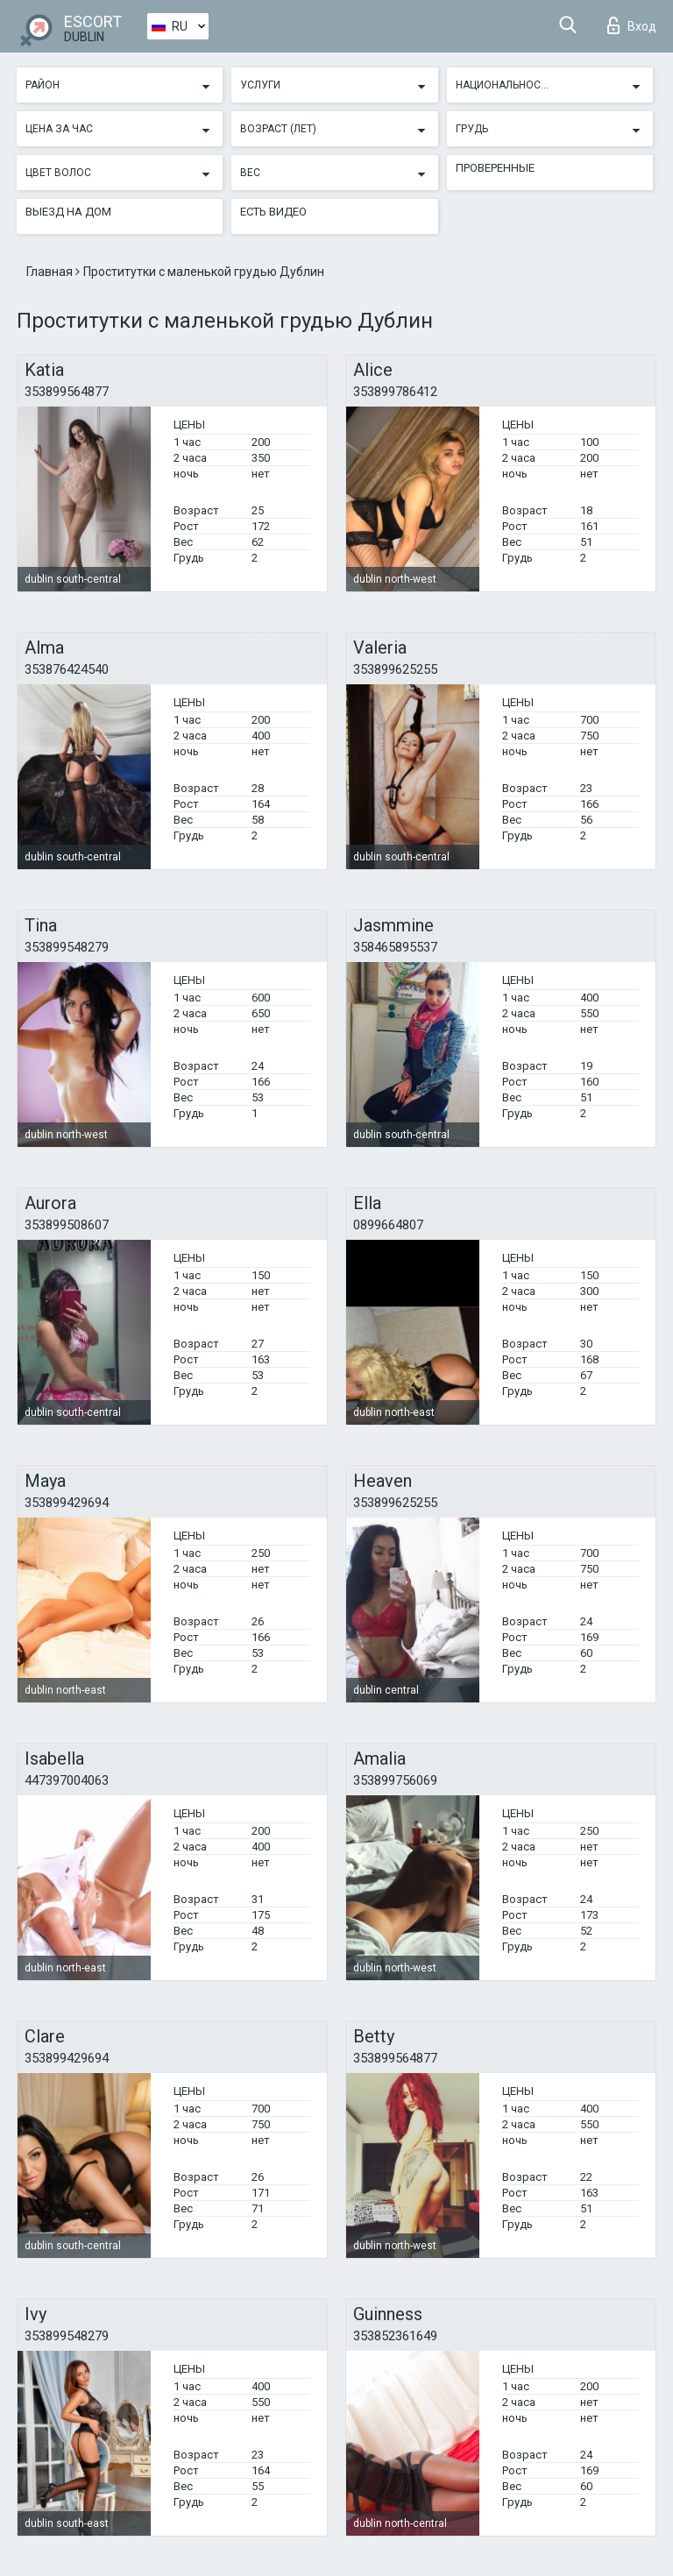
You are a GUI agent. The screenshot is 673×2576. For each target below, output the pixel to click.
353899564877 (67, 392)
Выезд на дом (68, 211)
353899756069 (395, 1780)
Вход (631, 25)
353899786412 (395, 392)
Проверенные (495, 167)
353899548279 (67, 947)
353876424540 (67, 669)
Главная (50, 272)
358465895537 (395, 947)
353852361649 (395, 2336)
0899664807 (388, 1225)
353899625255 (395, 669)
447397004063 (67, 1780)
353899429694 (67, 1503)
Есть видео (273, 211)
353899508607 (67, 1225)
